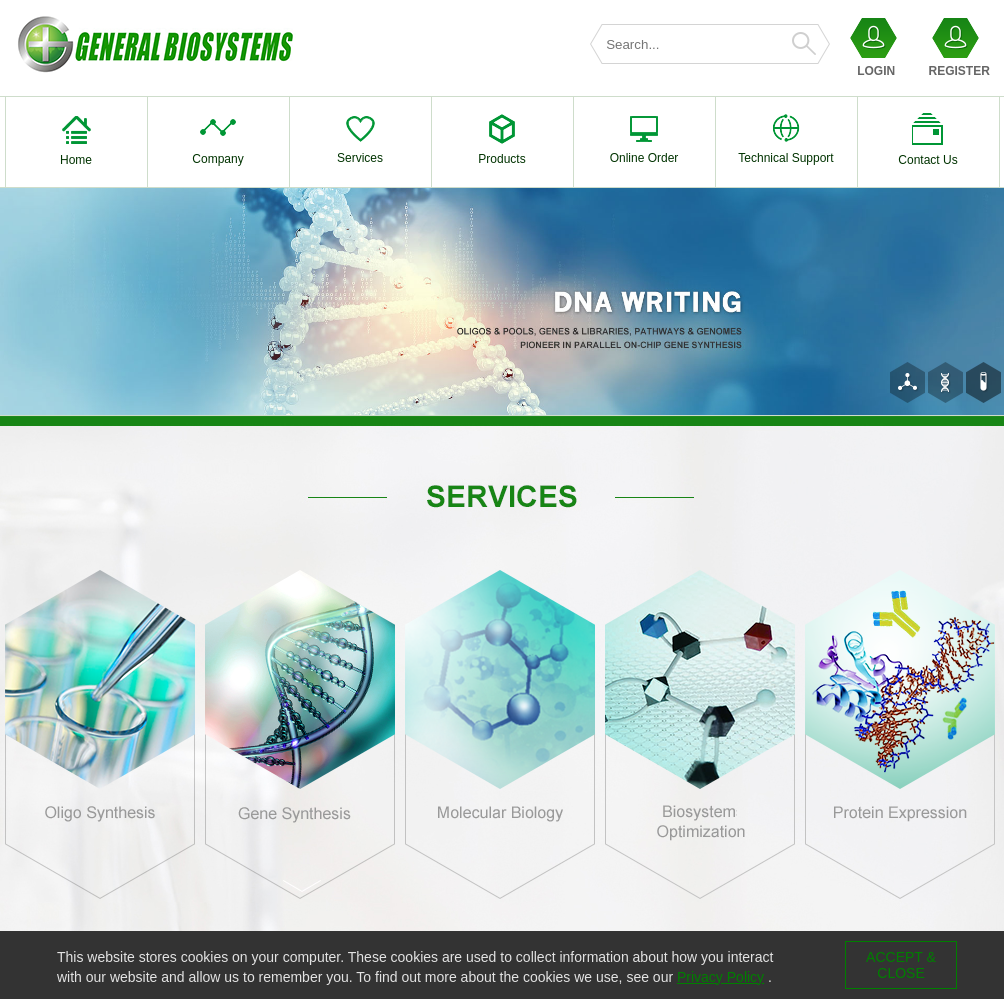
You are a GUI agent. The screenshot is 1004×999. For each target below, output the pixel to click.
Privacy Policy (720, 977)
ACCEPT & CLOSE (901, 965)
